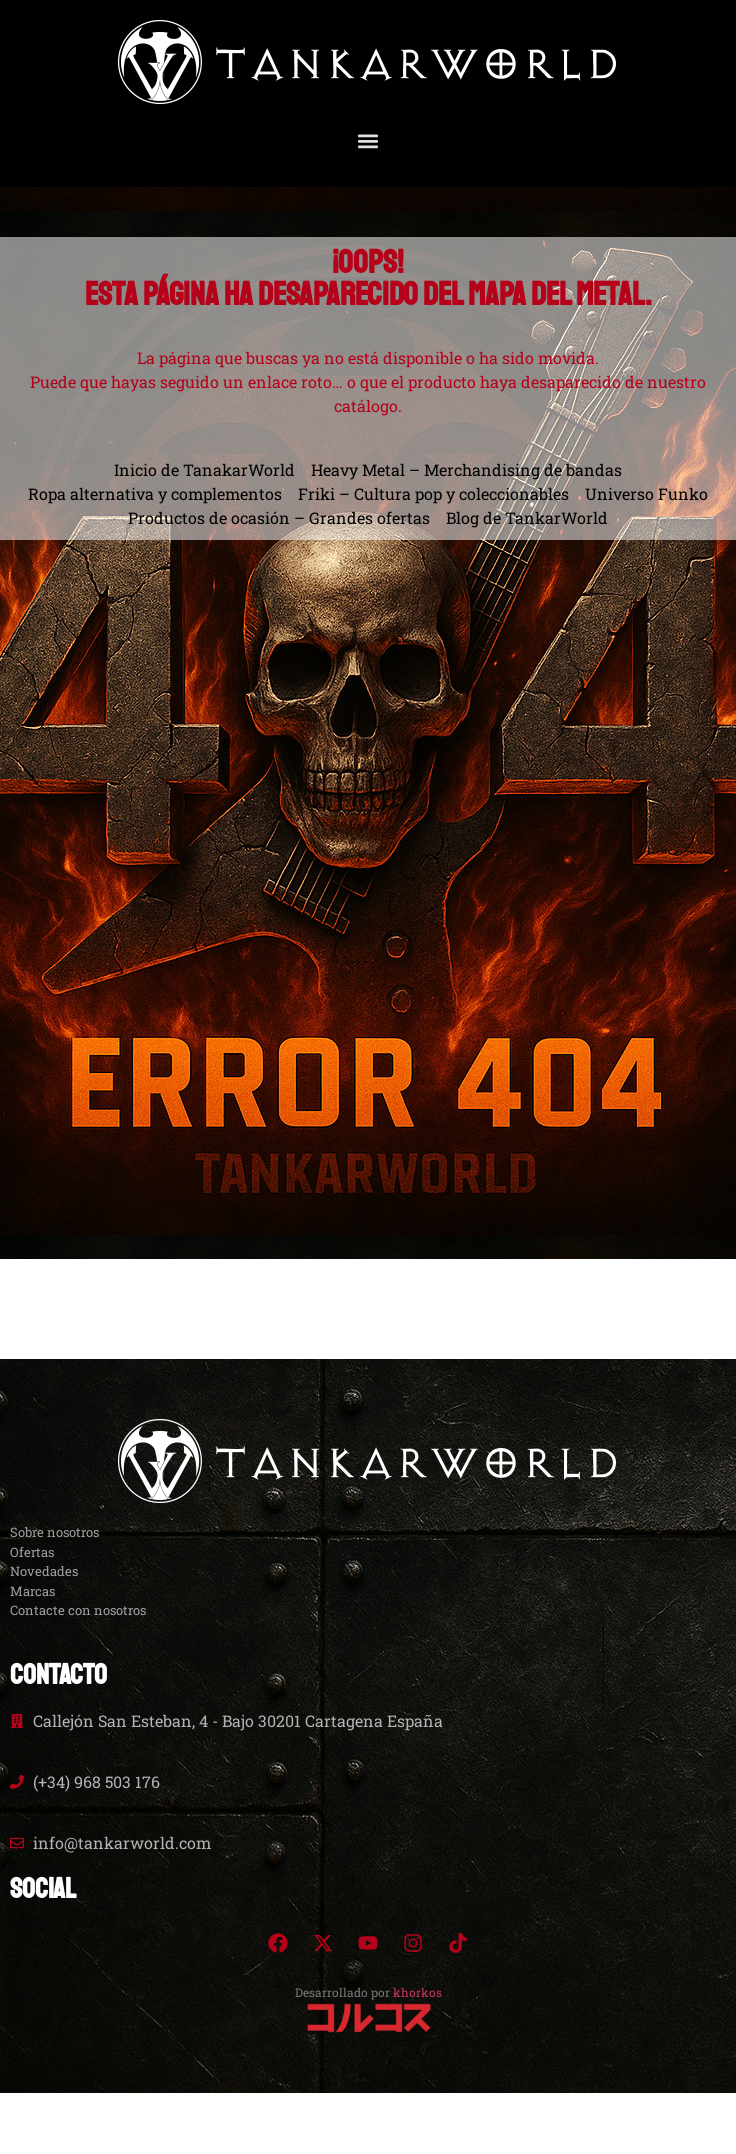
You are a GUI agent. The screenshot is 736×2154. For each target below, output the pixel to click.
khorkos (417, 1992)
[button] (368, 140)
